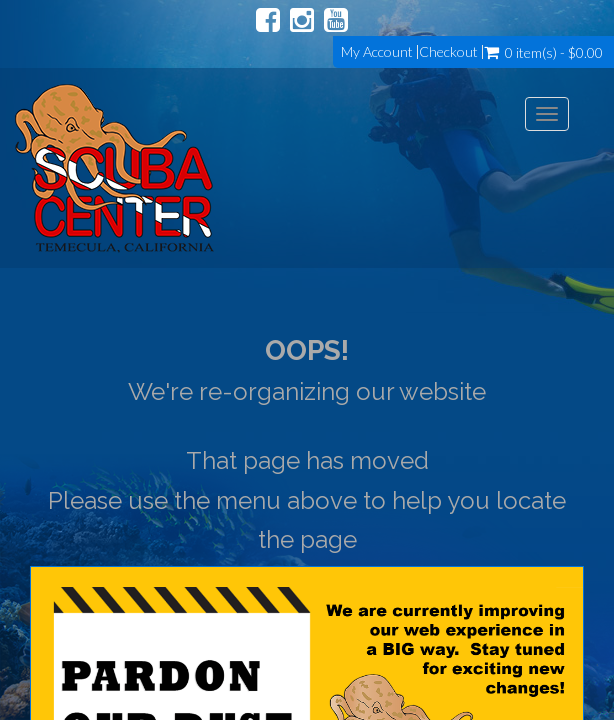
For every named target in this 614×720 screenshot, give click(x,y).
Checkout (448, 52)
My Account (377, 52)
